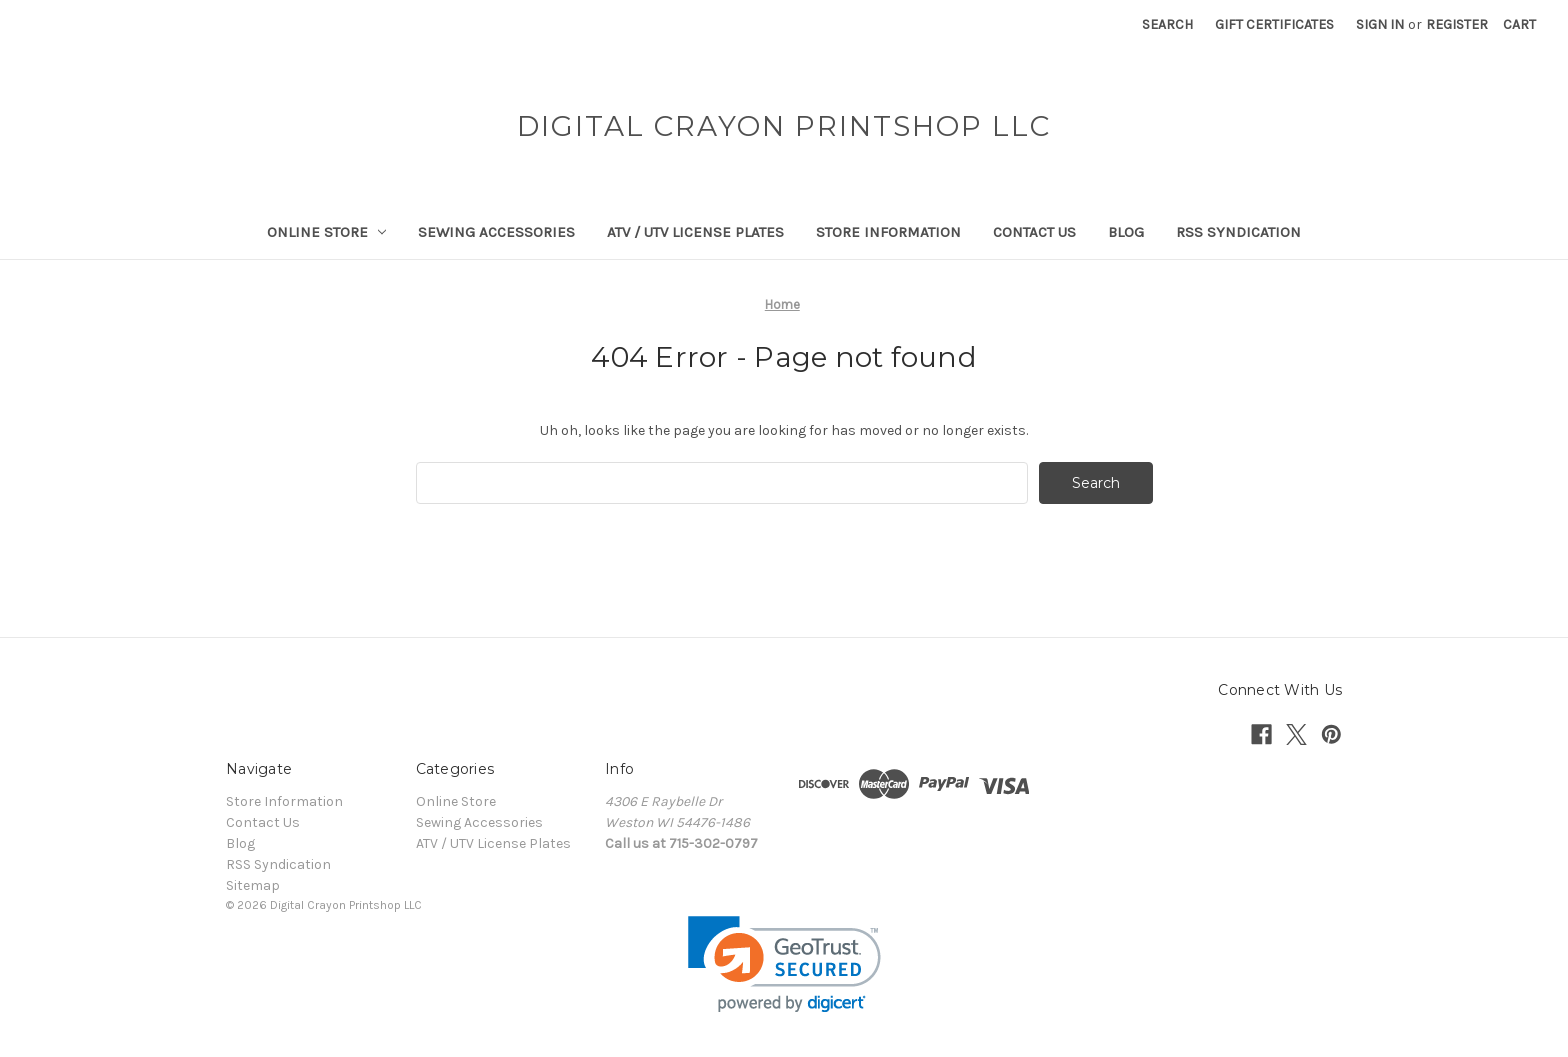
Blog (1126, 232)
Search (1167, 24)
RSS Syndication (1238, 232)
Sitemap (253, 885)
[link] (784, 964)
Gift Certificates (1274, 24)
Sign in (1380, 24)
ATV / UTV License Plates (695, 232)
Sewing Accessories (496, 232)
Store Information (888, 232)
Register (1457, 24)
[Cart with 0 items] (1519, 24)
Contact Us (1034, 232)
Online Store (327, 232)
